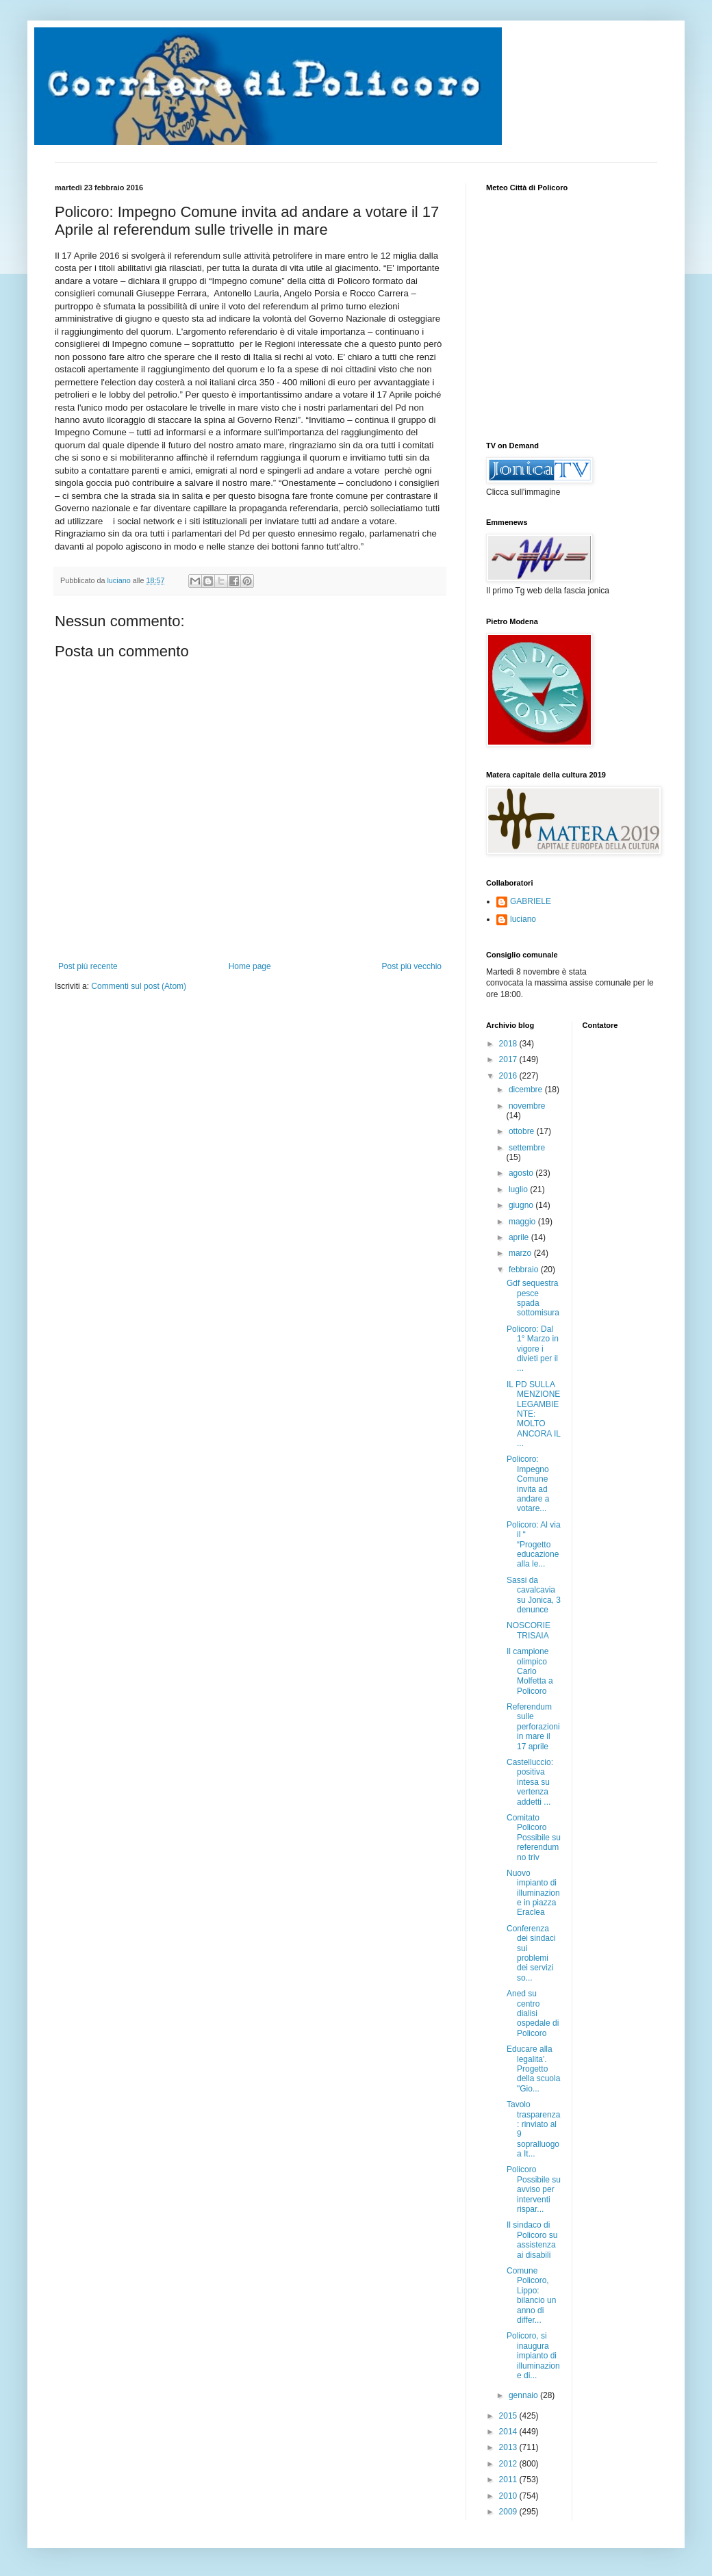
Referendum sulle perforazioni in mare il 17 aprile (533, 1726)
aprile (520, 1237)
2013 (509, 2447)
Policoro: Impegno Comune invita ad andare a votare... (528, 1483)
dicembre (527, 1089)
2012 (509, 2464)
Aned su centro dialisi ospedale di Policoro (533, 2013)
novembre (527, 1106)
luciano (523, 919)
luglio (519, 1189)
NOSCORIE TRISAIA (528, 1630)
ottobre (523, 1131)
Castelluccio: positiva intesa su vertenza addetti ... (530, 1782)
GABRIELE (530, 901)
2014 (509, 2431)
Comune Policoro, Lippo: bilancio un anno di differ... (531, 2295)
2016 (509, 1076)
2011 (509, 2479)
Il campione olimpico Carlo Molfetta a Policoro (530, 1671)
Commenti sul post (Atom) (138, 986)
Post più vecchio (412, 966)
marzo (521, 1253)
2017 (509, 1059)
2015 (509, 2416)
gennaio (524, 2395)
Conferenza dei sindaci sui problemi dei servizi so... (531, 1953)
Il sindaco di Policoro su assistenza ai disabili (532, 2239)
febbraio (525, 1269)
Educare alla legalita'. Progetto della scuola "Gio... (533, 2069)
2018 (509, 1043)
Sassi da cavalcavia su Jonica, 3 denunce (534, 1594)
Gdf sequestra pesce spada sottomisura (533, 1297)
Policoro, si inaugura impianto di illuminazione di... (533, 2355)
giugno (522, 1205)
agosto (522, 1173)
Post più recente (88, 966)
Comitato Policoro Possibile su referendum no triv (534, 1837)
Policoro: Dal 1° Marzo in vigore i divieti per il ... (533, 1349)
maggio (523, 1221)
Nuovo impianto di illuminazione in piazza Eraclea (533, 1893)
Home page (250, 966)
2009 (509, 2511)
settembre (527, 1147)
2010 (509, 2496)
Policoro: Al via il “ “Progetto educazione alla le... (534, 1544)
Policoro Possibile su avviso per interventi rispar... (534, 2189)
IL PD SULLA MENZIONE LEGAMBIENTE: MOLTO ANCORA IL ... (534, 1414)
